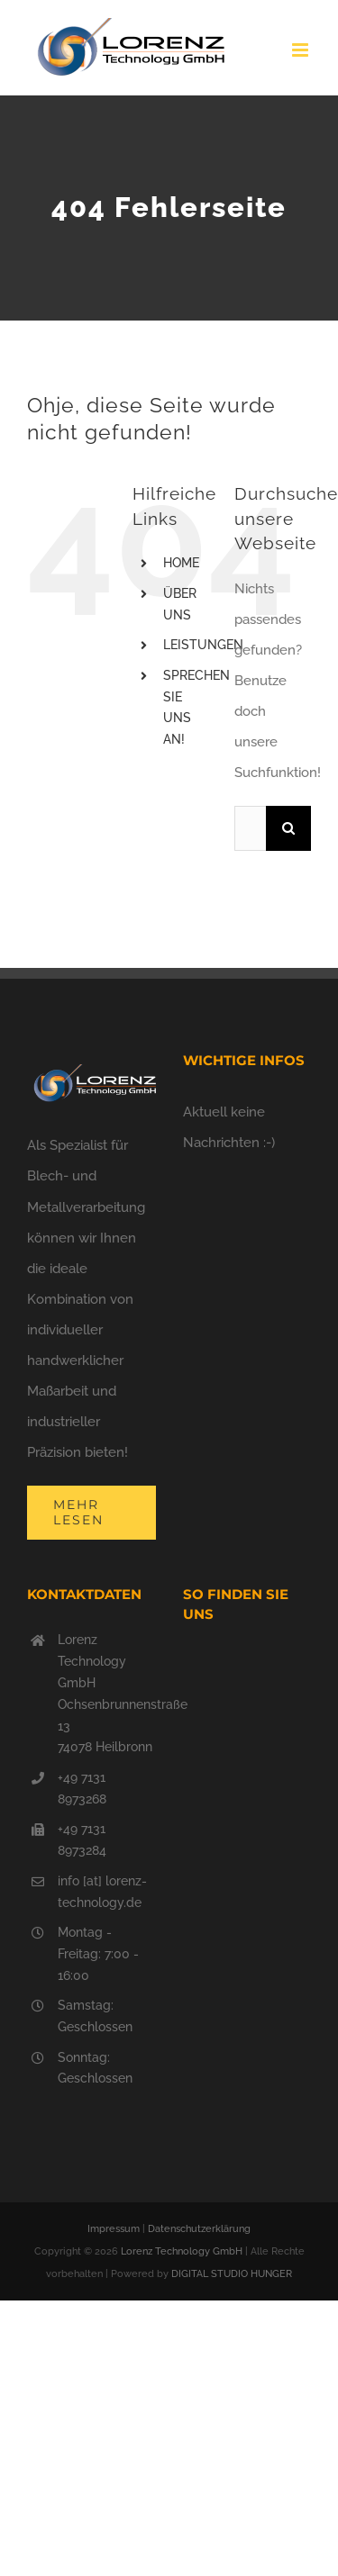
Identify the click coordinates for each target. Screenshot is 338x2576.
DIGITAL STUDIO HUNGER (231, 2274)
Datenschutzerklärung (199, 2229)
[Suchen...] (250, 828)
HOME (181, 563)
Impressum (113, 2229)
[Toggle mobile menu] (301, 50)
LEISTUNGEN (203, 644)
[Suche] (288, 828)
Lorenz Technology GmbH (181, 2251)
